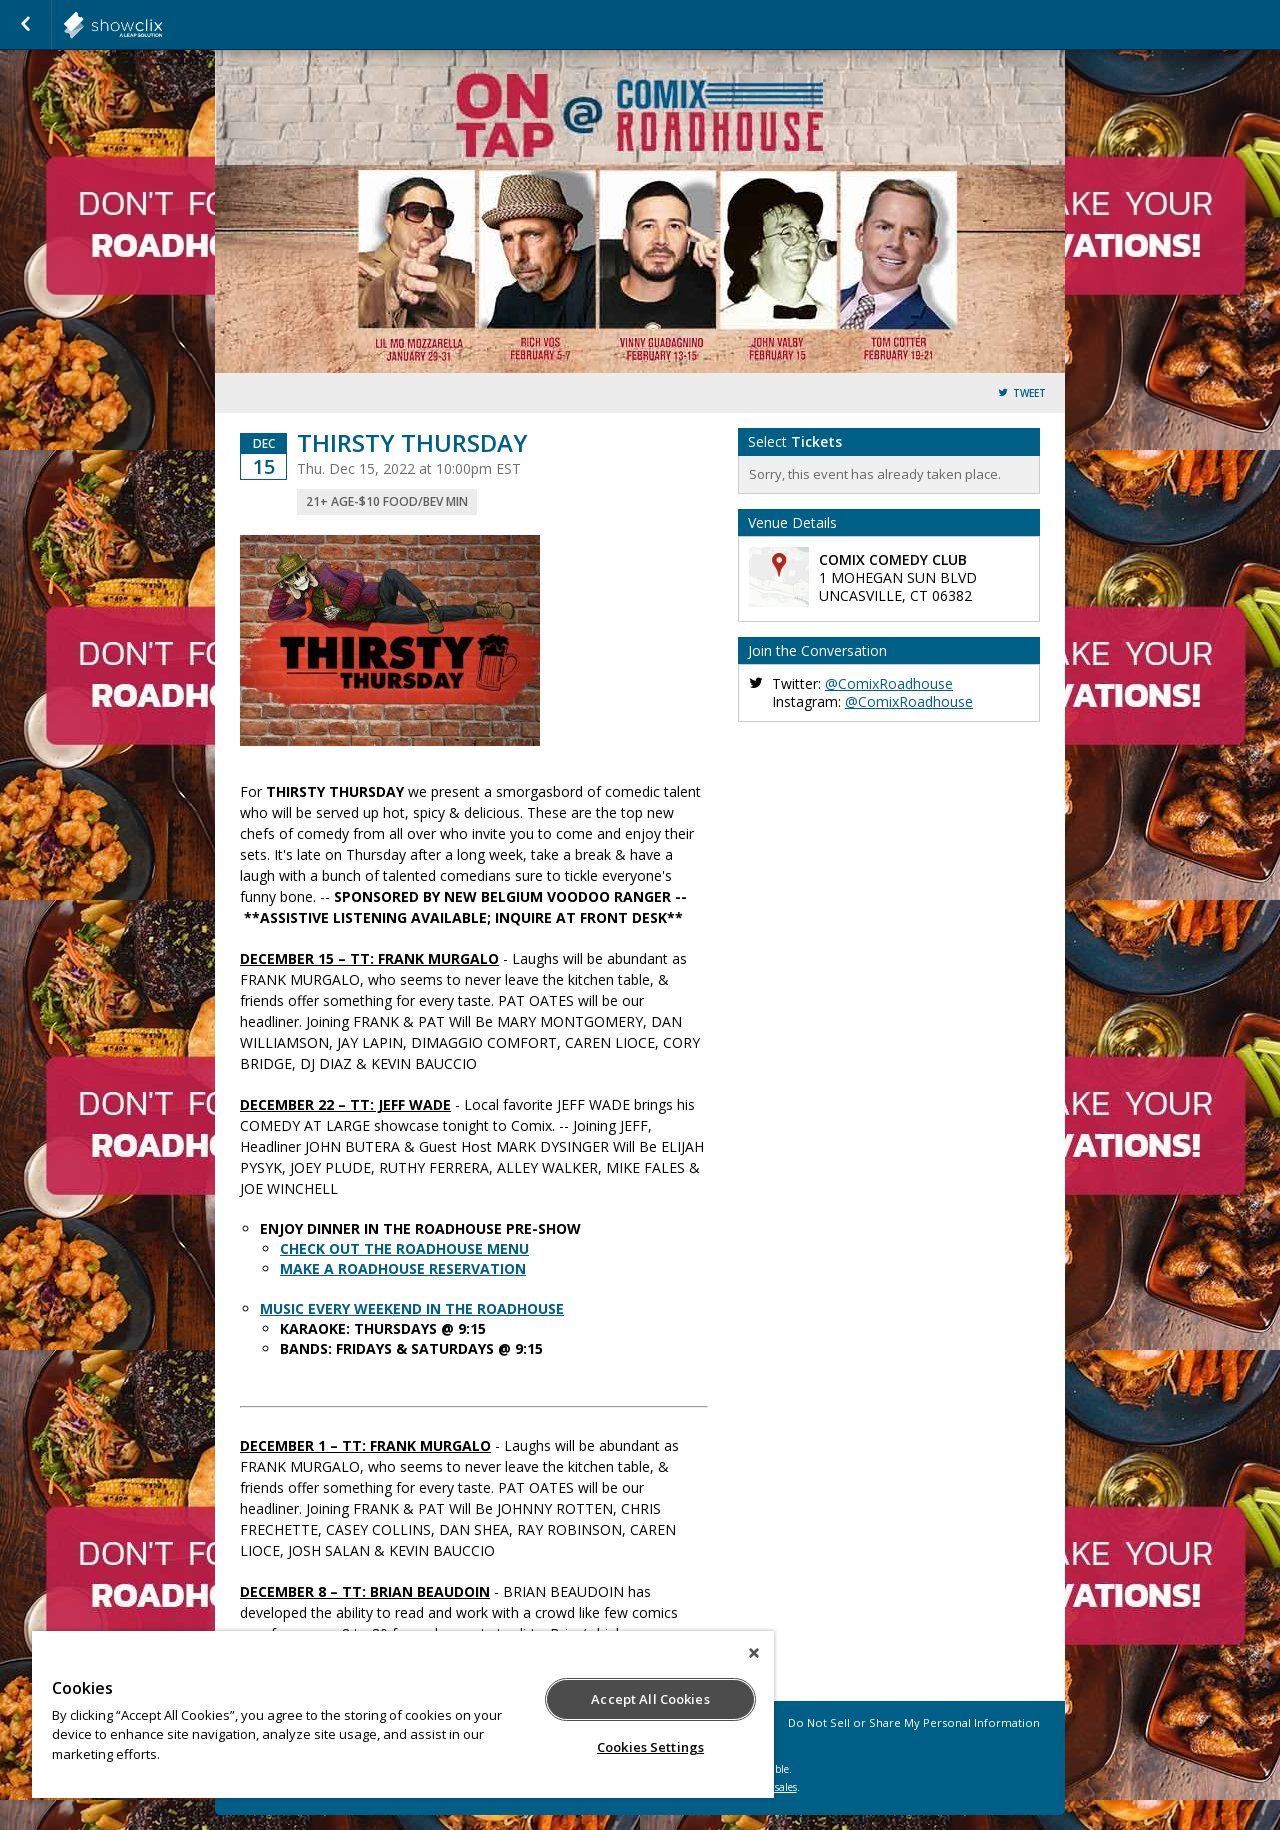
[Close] (754, 1653)
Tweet (1029, 393)
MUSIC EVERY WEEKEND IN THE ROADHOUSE (412, 1308)
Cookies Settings (650, 1747)
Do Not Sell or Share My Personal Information (914, 1722)
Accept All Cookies (650, 1699)
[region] (403, 1714)
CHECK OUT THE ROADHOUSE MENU (404, 1248)
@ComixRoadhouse (889, 683)
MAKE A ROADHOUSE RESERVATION (403, 1268)
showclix (162, 25)
